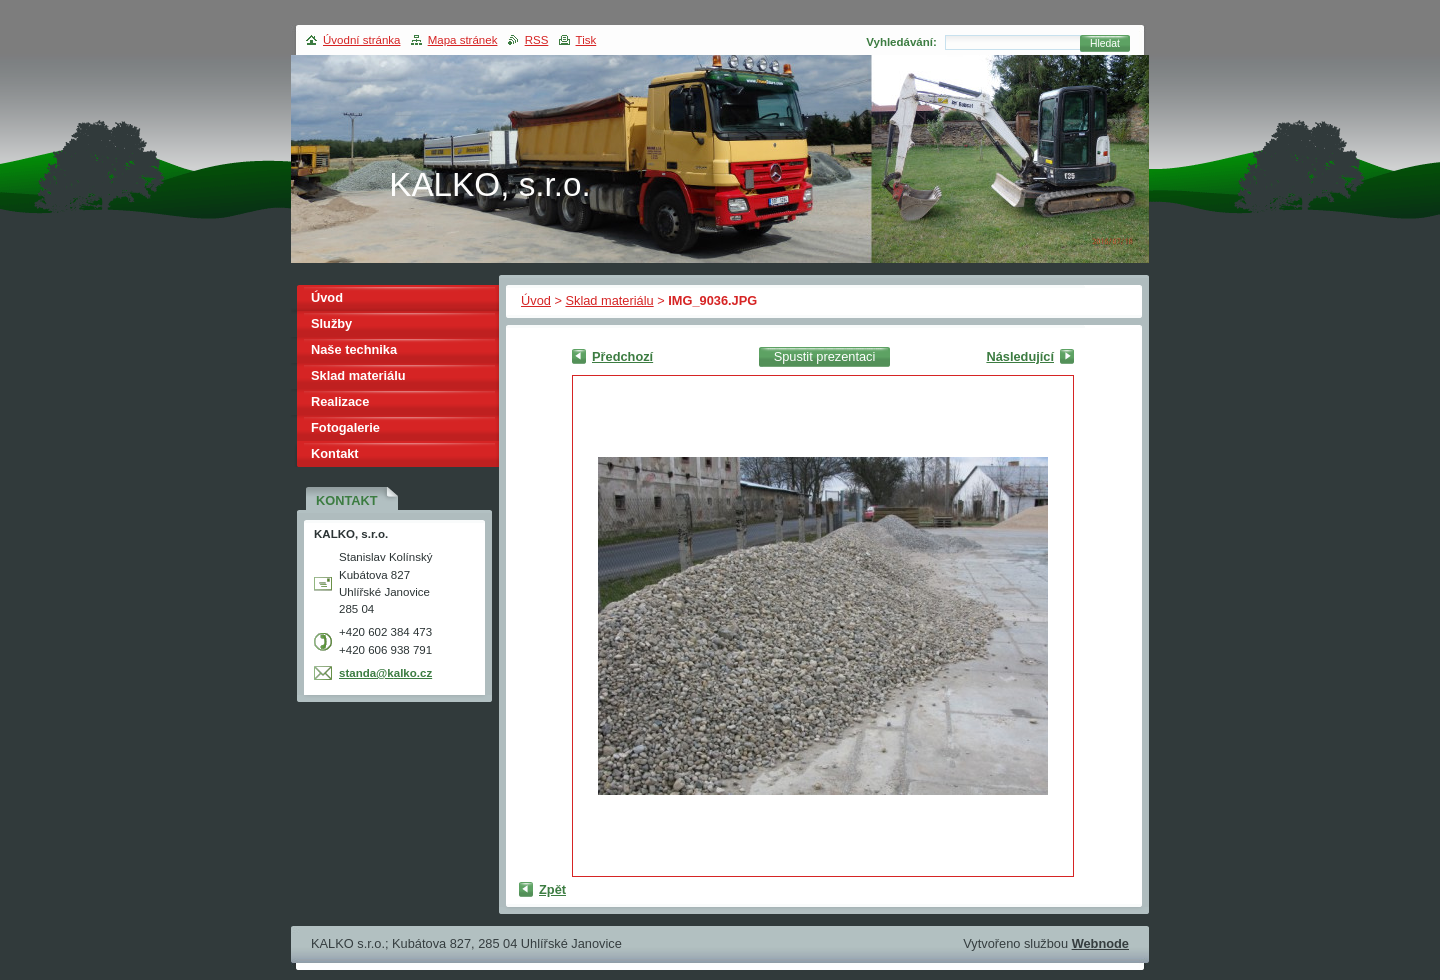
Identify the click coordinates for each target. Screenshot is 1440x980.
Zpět (552, 889)
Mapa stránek (463, 40)
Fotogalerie (345, 427)
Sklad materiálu (609, 300)
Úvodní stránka (361, 40)
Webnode (1100, 943)
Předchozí (622, 356)
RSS (537, 40)
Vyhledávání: (901, 42)
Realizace (340, 401)
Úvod (536, 300)
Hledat (1105, 43)
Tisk (586, 40)
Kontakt (335, 453)
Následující (1020, 356)
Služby (331, 323)
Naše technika (354, 349)
